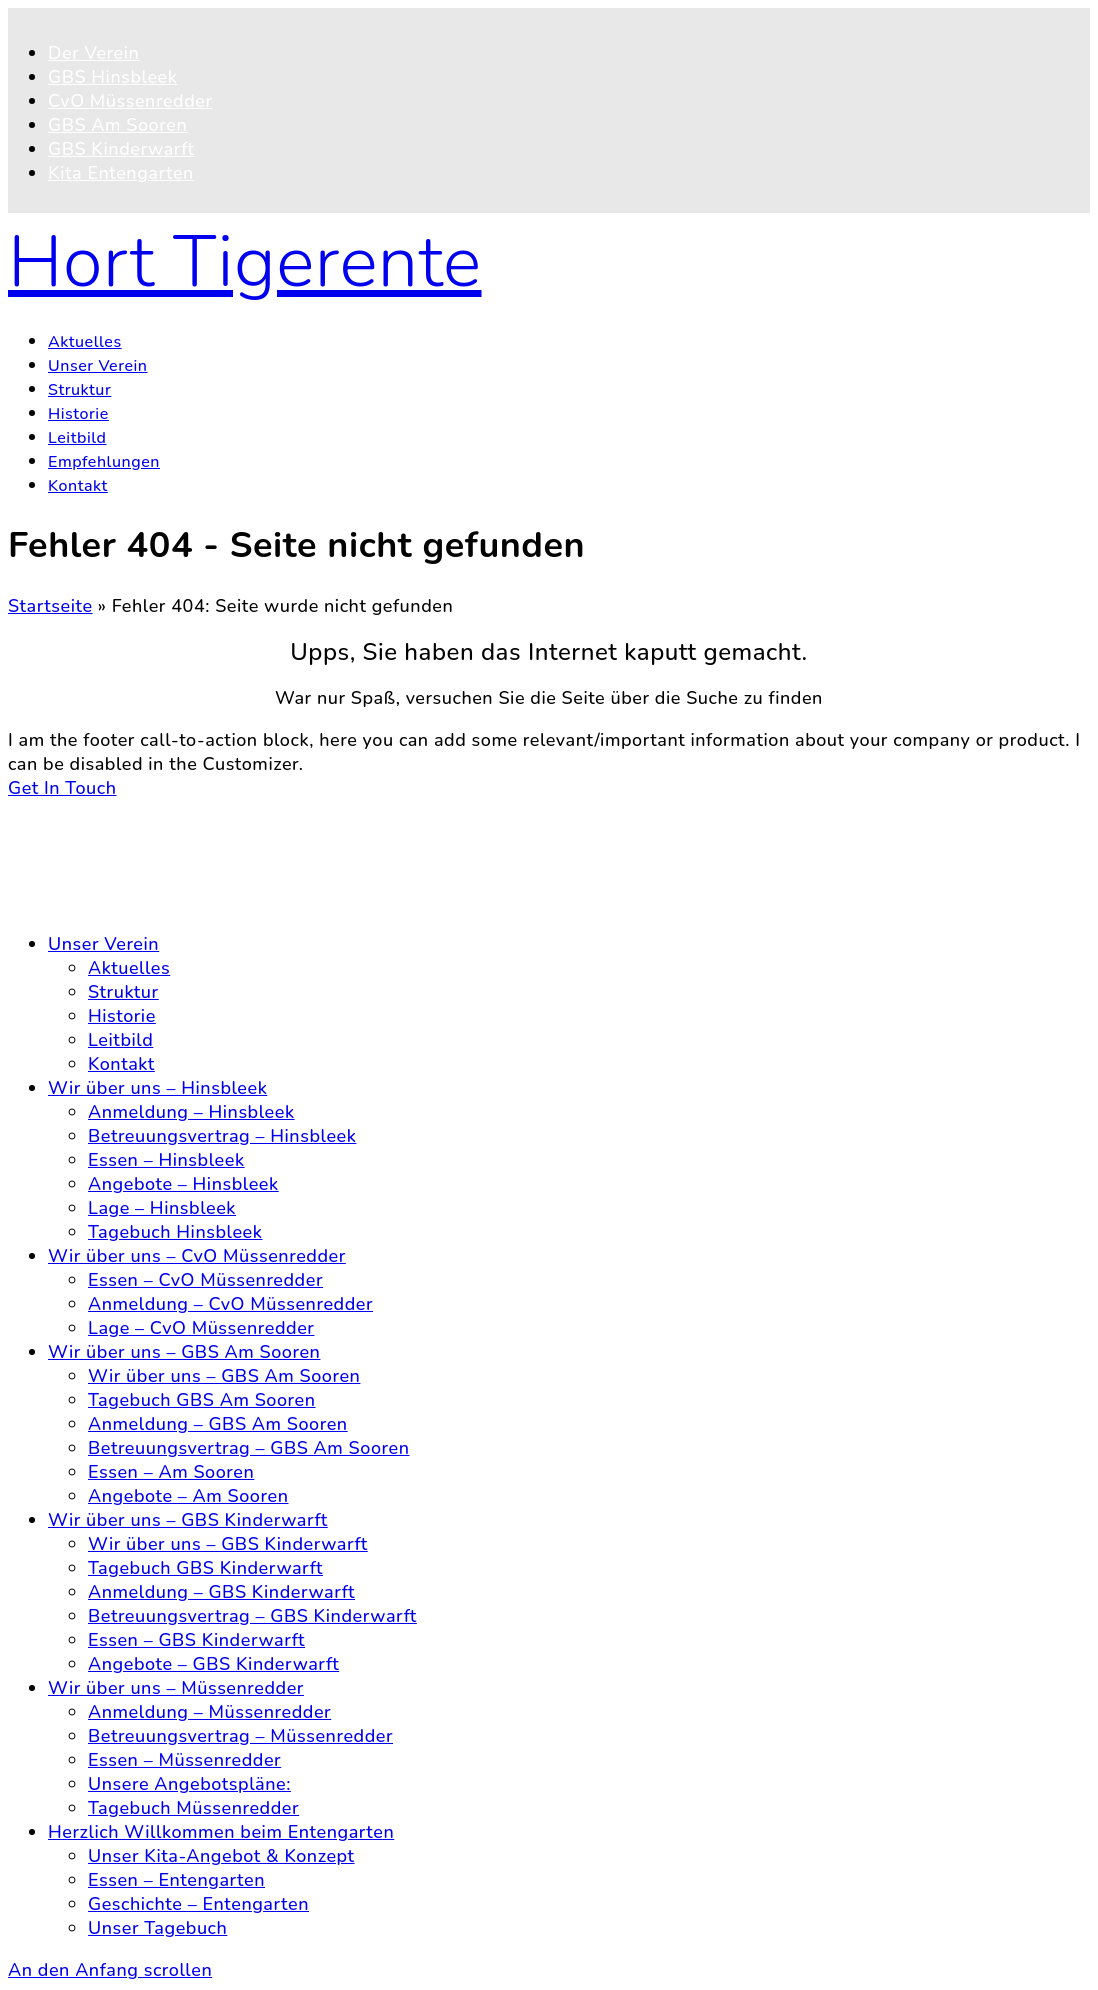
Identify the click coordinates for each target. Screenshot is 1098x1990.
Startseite (50, 606)
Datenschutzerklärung (143, 878)
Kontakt (81, 854)
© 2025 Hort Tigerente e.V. (125, 812)
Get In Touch (62, 788)
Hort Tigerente (245, 262)
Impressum (95, 902)
